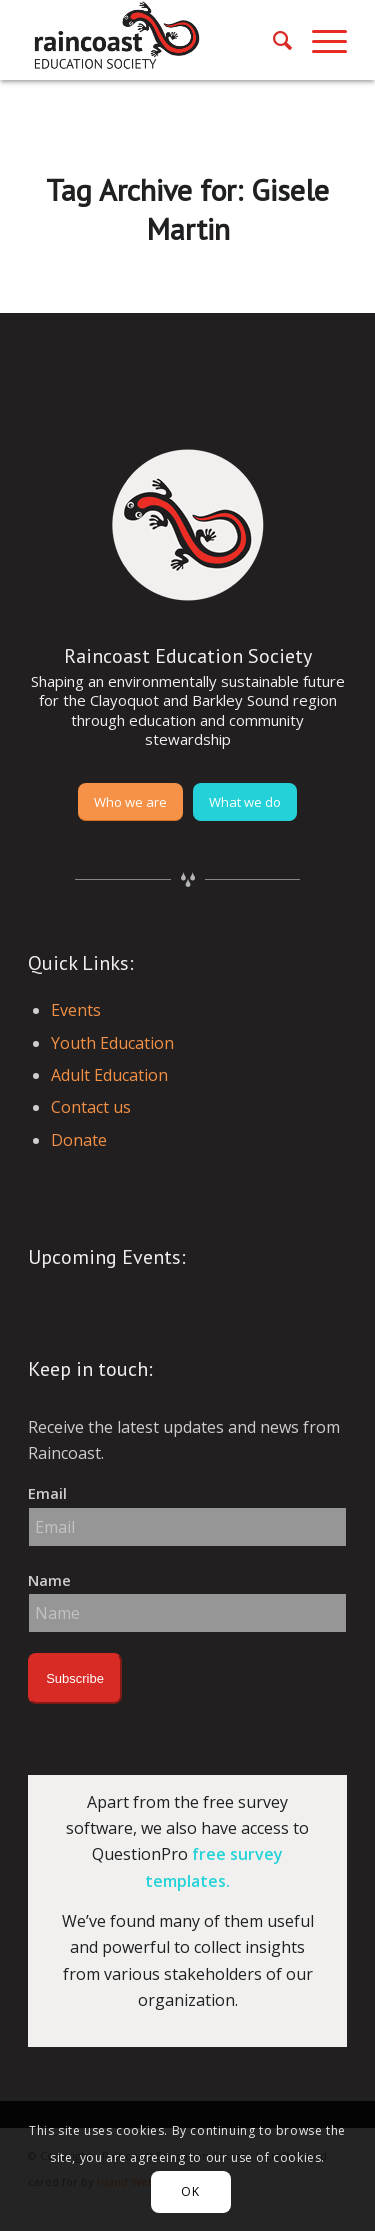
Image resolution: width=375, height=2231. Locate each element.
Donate (79, 1140)
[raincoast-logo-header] (155, 40)
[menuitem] (272, 40)
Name (49, 1580)
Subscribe (75, 1678)
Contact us (91, 1107)
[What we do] (245, 802)
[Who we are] (130, 802)
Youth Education (112, 1043)
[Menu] (319, 40)
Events (76, 1010)
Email (47, 1493)
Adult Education (109, 1075)
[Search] (272, 40)
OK (190, 2191)
